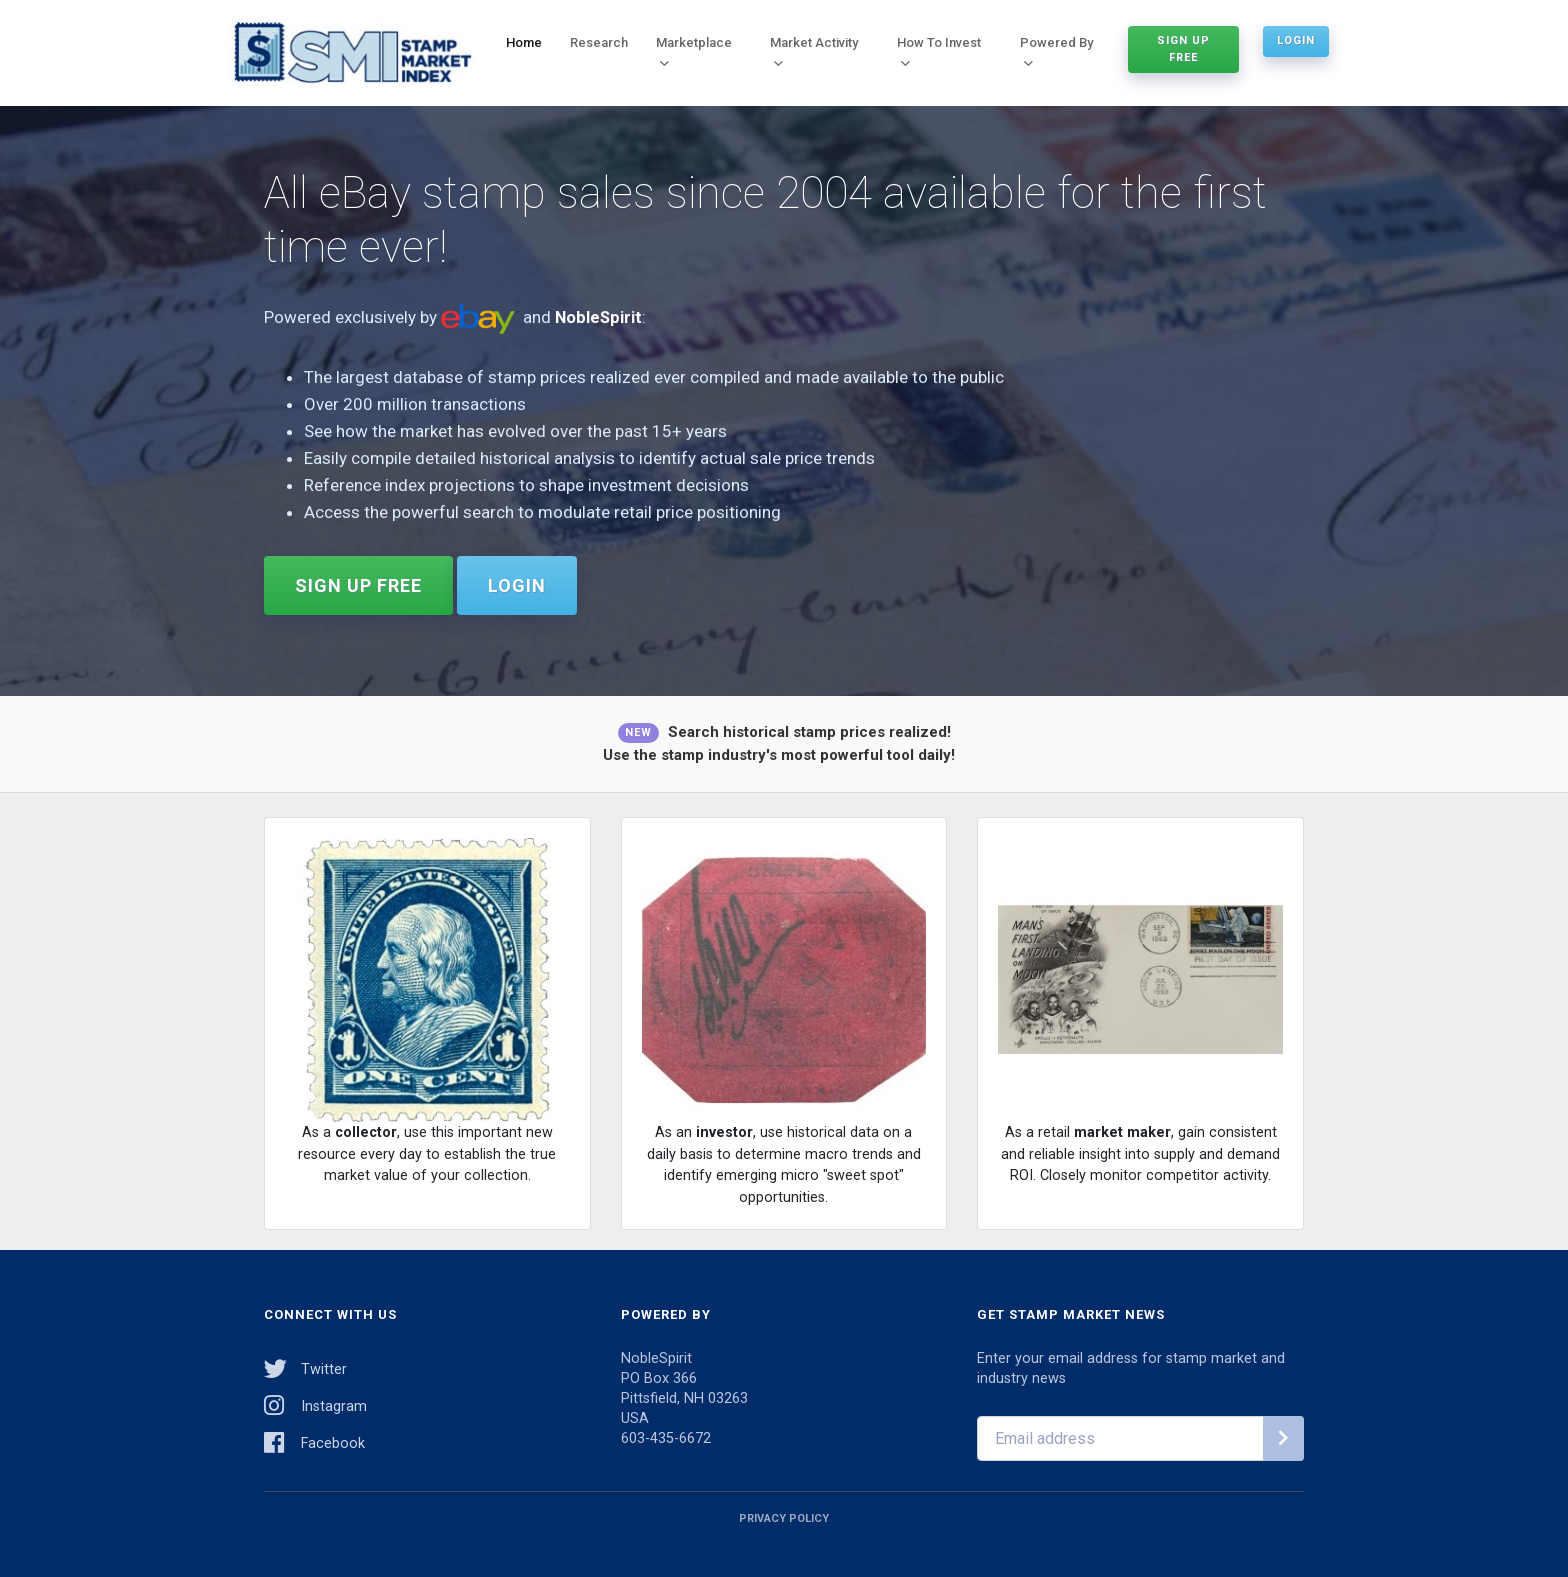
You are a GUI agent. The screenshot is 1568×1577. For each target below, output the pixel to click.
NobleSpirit (599, 318)
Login (1296, 39)
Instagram (315, 1403)
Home (524, 41)
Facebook (314, 1440)
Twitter (305, 1366)
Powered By (1056, 51)
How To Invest (939, 51)
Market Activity (814, 51)
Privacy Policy (784, 1516)
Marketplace (694, 51)
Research (599, 41)
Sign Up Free (1183, 48)
